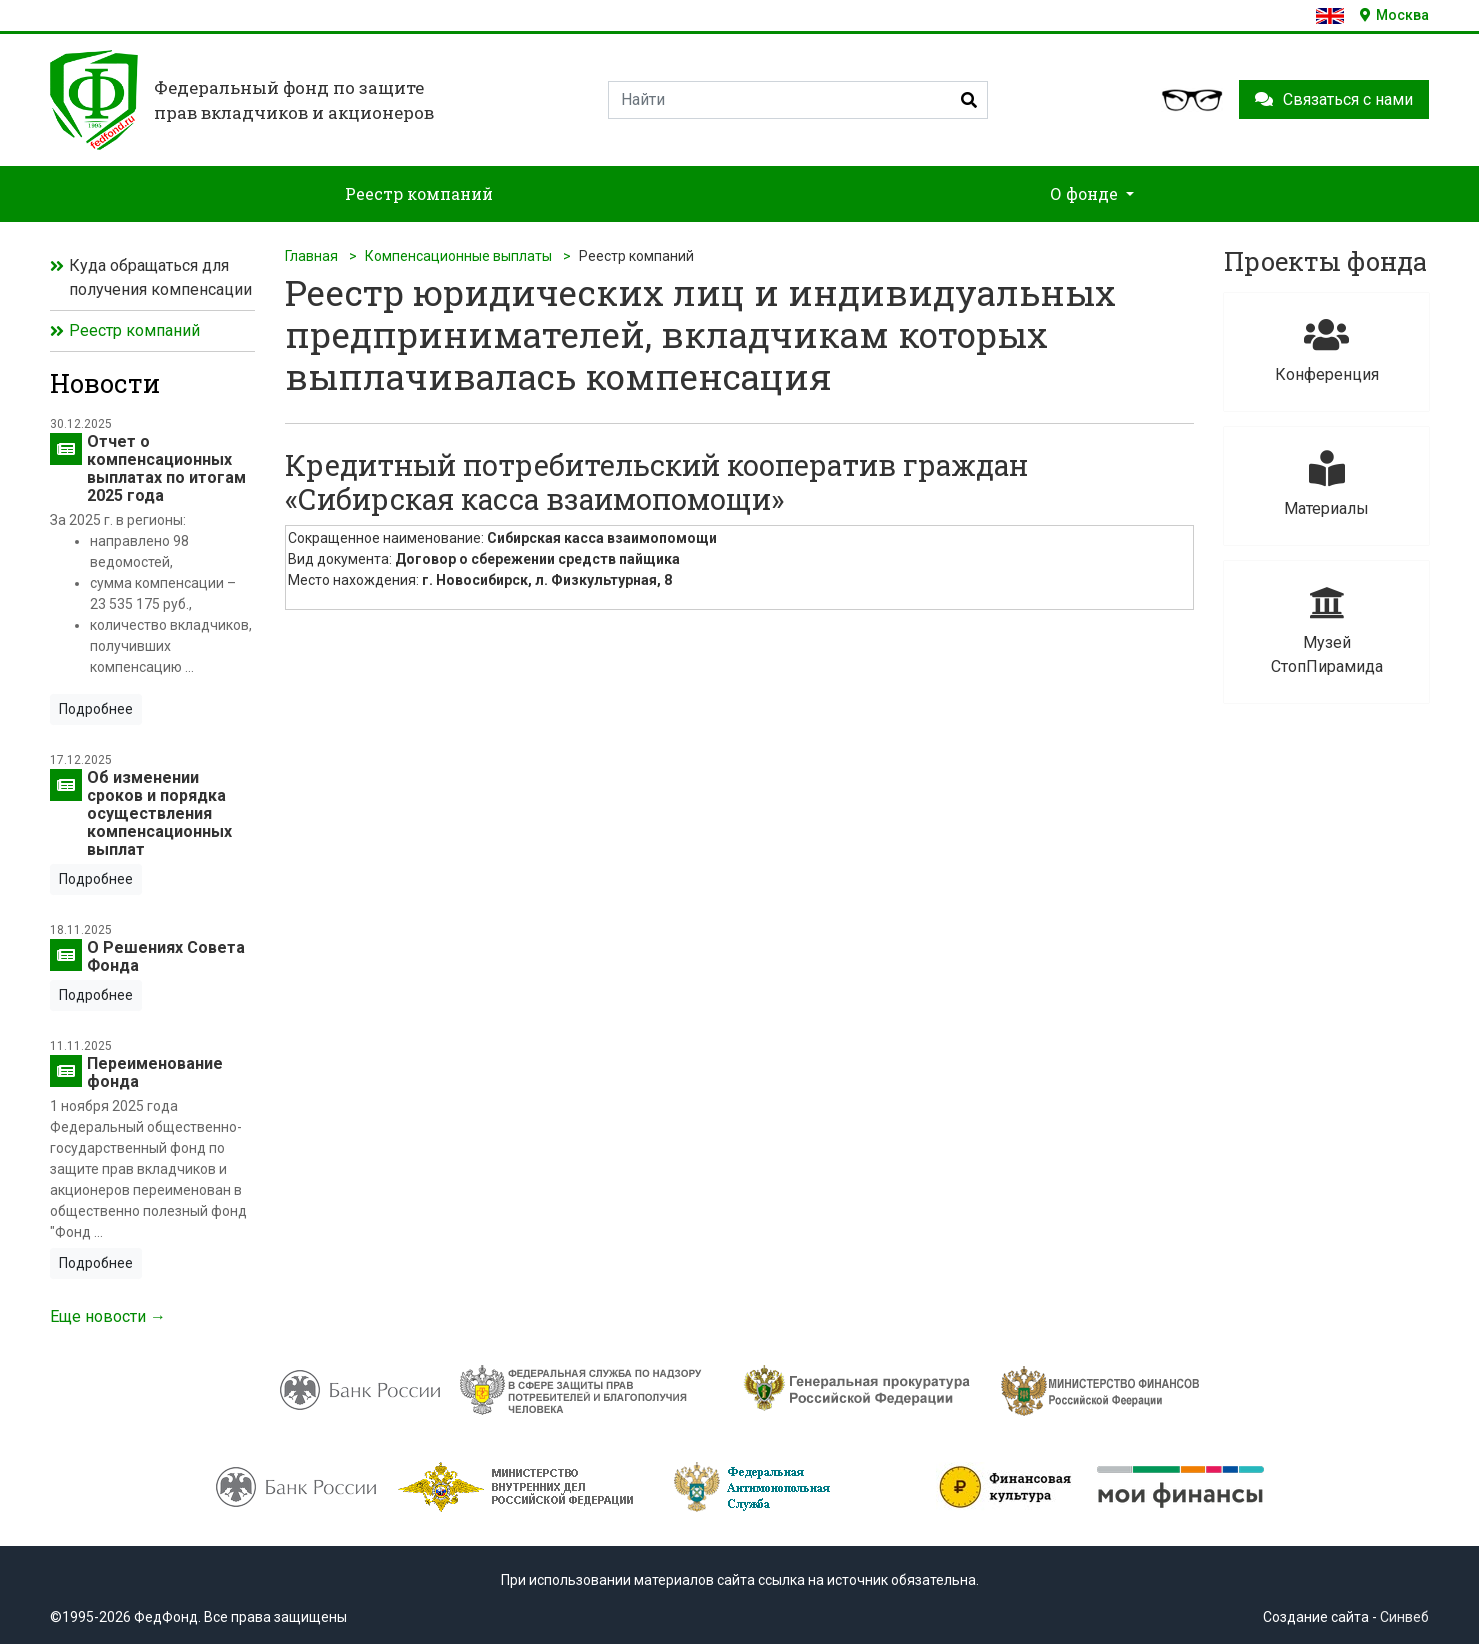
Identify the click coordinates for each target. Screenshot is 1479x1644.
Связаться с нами (1334, 99)
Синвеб (1404, 1617)
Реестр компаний (134, 330)
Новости (105, 383)
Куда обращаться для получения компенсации (160, 277)
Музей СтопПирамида (1326, 630)
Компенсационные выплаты (458, 256)
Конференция (1326, 350)
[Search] (798, 100)
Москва (1394, 15)
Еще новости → (108, 1316)
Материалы (1326, 484)
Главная (311, 256)
